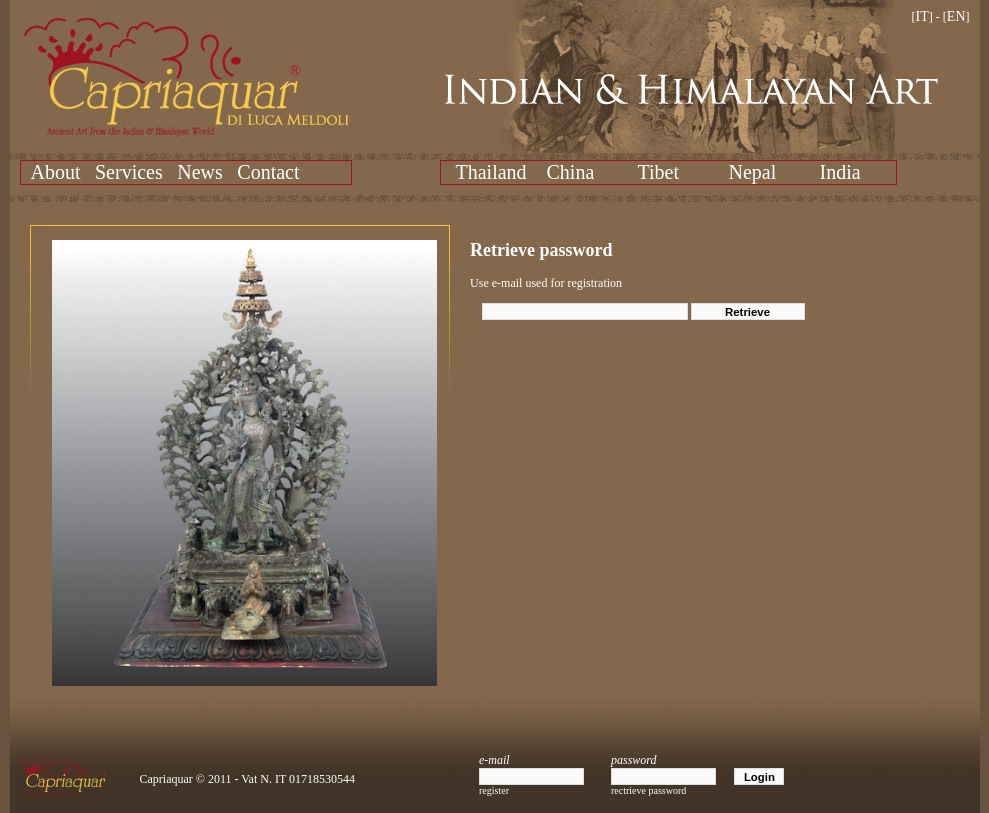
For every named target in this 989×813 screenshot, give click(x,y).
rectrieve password (648, 790)
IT (922, 16)
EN (956, 16)
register (494, 790)
